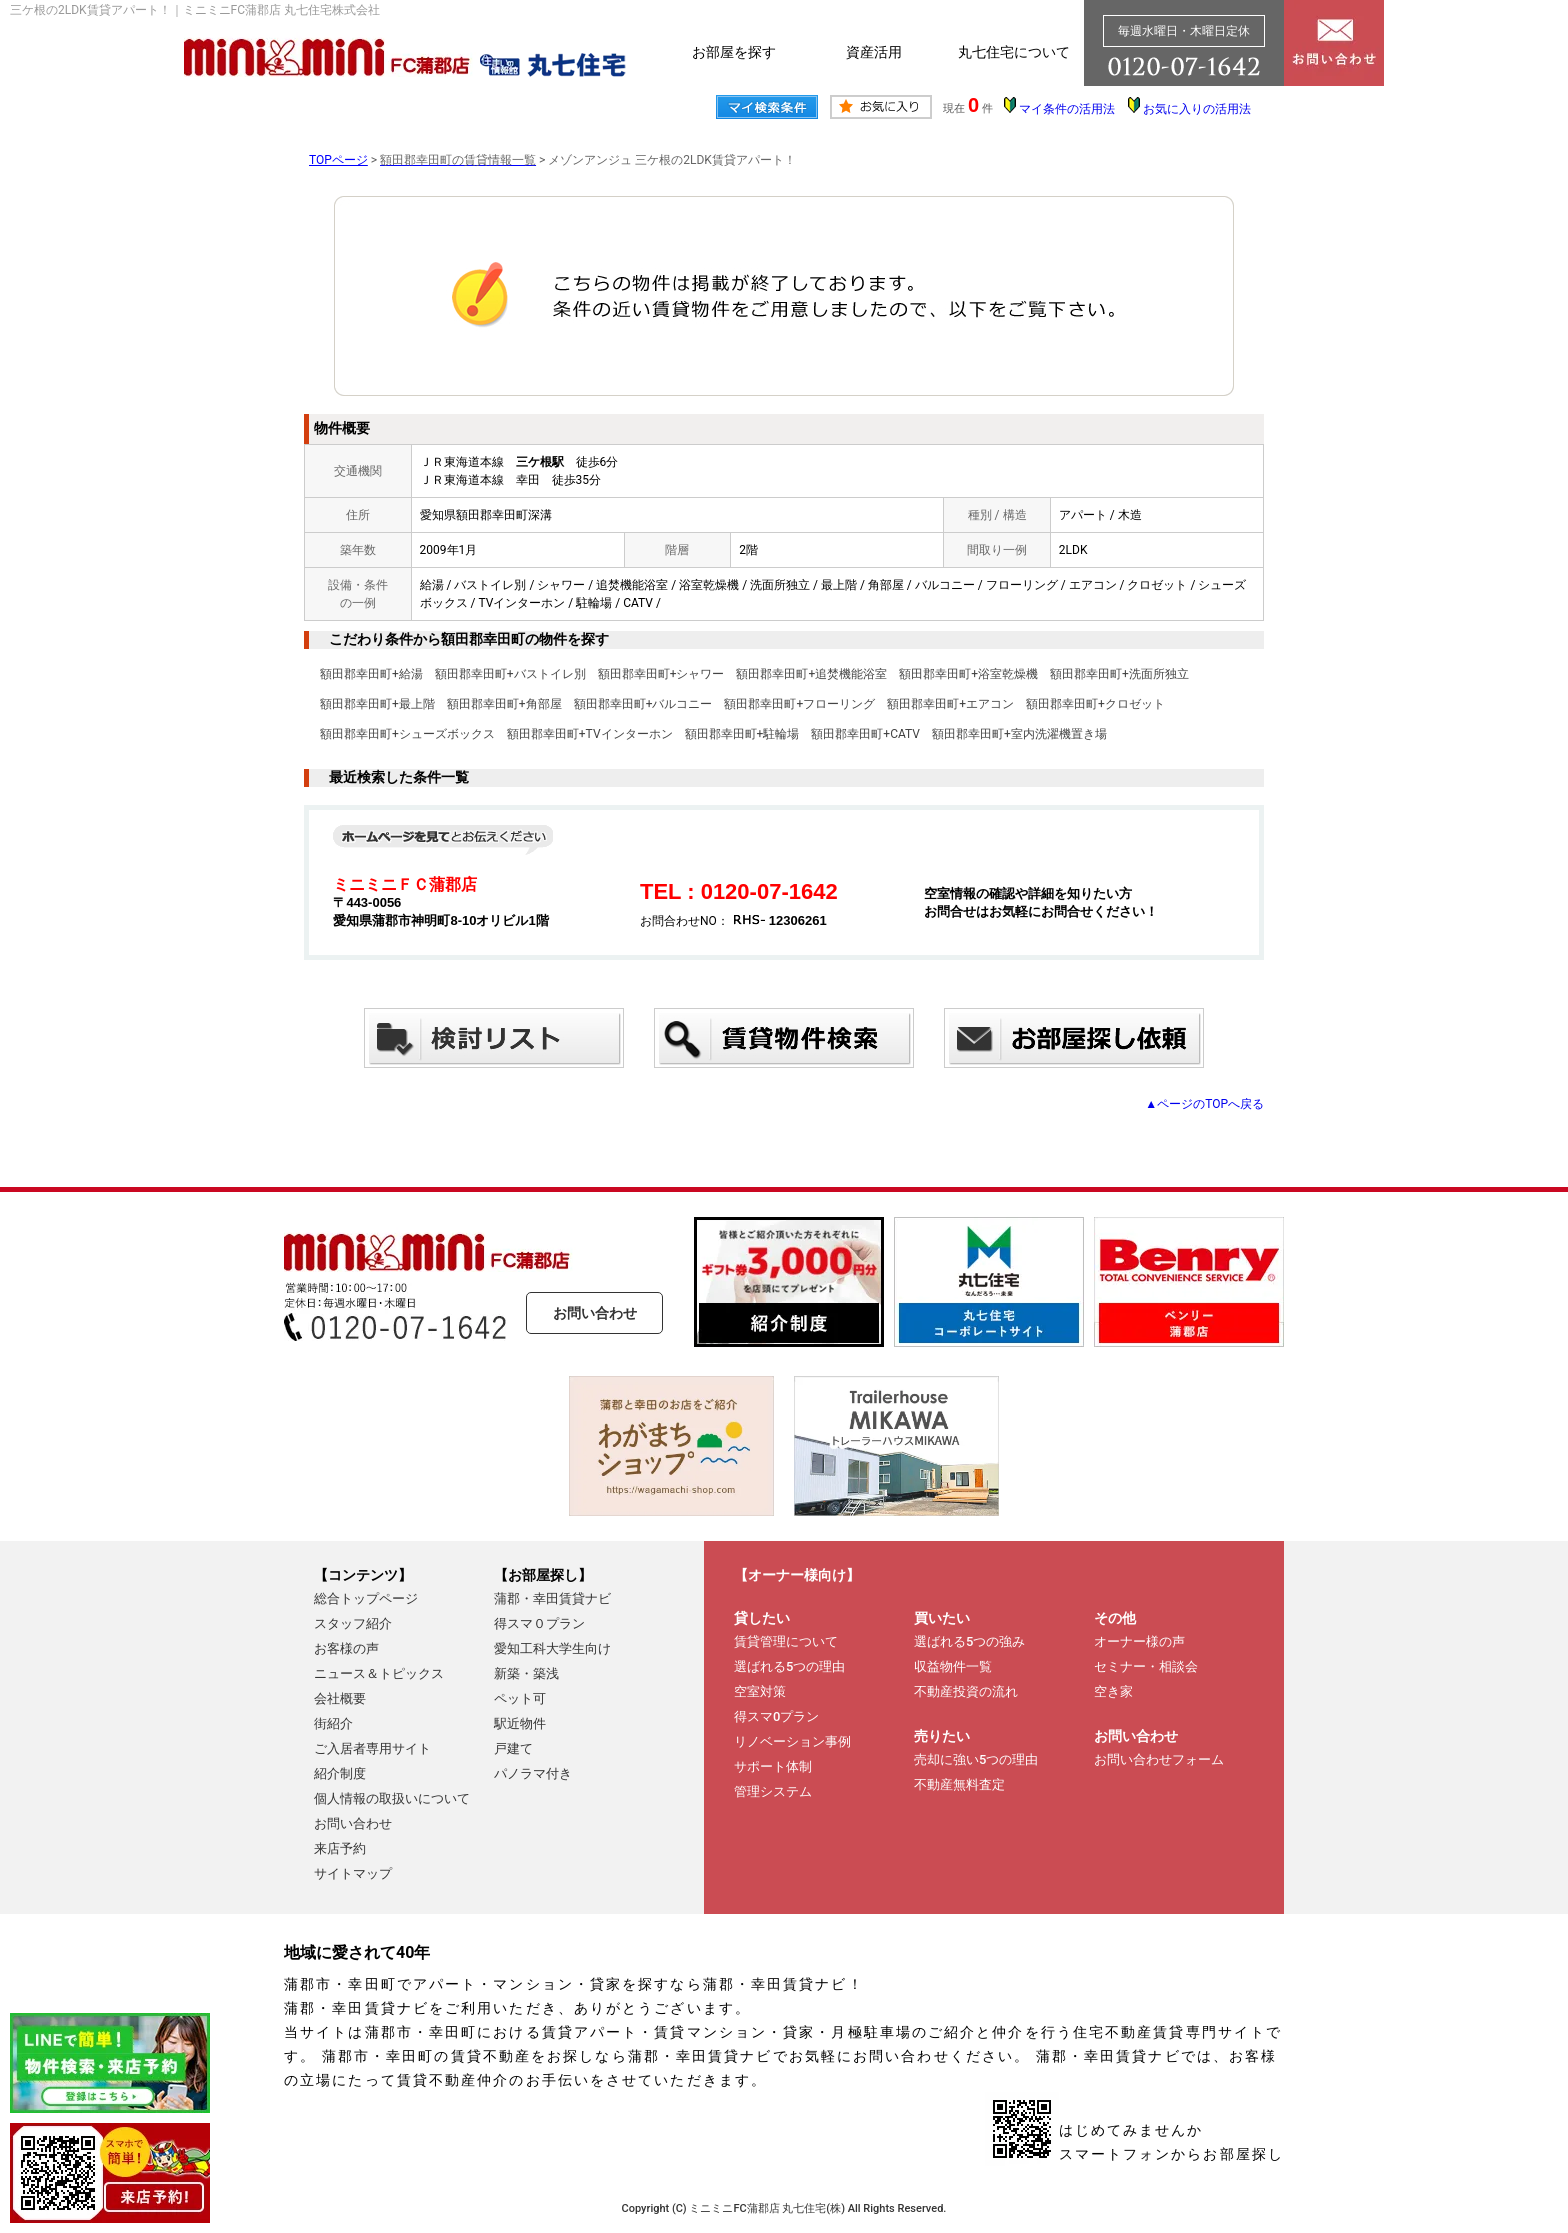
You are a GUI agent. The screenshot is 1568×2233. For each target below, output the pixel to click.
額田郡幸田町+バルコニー (643, 704)
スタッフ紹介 (353, 1623)
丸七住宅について (1014, 52)
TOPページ (338, 160)
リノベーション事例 (792, 1741)
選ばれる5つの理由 (789, 1666)
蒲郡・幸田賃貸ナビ (552, 1598)
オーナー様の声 (1139, 1641)
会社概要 (340, 1698)
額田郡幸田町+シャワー (661, 674)
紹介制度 (340, 1773)
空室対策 (760, 1691)
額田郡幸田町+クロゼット (1095, 704)
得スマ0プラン (776, 1716)
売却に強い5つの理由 (976, 1759)
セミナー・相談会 (1146, 1666)
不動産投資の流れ (966, 1691)
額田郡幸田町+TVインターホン (590, 734)
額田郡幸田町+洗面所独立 (1119, 674)
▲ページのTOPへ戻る (1204, 1104)
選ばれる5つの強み (969, 1641)
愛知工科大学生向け (552, 1648)
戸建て (513, 1748)
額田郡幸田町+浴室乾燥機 (968, 674)
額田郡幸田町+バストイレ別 (510, 674)
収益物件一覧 (953, 1666)
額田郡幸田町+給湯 (371, 674)
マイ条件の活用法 (1067, 109)
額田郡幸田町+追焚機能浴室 (811, 674)
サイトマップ (353, 1873)
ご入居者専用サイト (372, 1748)
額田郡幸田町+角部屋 (504, 704)
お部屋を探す (734, 52)
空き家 (1113, 1691)
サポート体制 (773, 1766)
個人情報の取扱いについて (392, 1798)
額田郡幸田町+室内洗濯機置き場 (1019, 734)
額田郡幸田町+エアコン (950, 704)
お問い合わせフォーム (1159, 1759)
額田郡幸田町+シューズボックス (407, 734)
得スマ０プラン (539, 1623)
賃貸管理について (786, 1641)
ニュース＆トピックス (379, 1673)
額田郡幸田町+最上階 (377, 704)
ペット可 (520, 1698)
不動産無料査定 (959, 1784)
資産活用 (874, 52)
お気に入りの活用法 (1197, 109)
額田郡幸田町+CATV (865, 734)
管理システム (773, 1791)
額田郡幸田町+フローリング (799, 704)
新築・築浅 (526, 1673)
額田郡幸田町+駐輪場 (742, 734)
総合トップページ (366, 1598)
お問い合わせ (595, 1313)
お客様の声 (346, 1648)
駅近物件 (520, 1723)
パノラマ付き (533, 1773)
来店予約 (340, 1848)
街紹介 (333, 1723)
